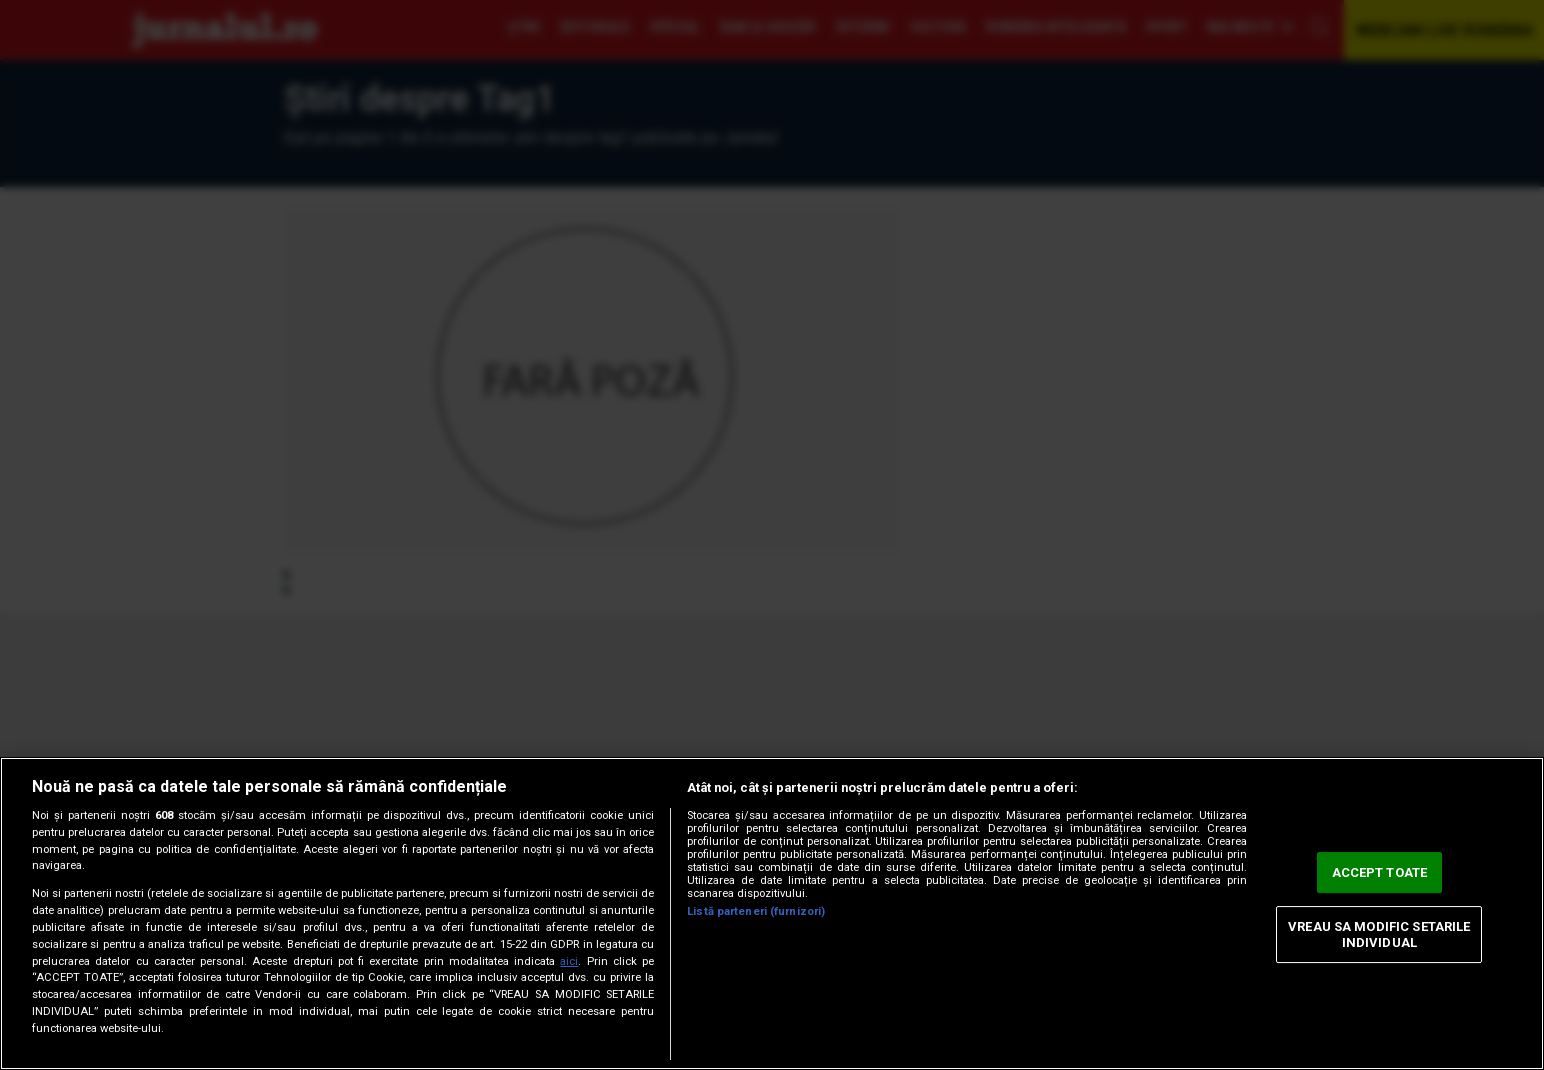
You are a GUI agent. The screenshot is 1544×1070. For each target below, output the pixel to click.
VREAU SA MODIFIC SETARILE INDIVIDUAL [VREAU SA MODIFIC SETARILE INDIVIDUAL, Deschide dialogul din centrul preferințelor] (1379, 934)
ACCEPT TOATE (1380, 872)
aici (569, 961)
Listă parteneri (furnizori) (756, 911)
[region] (772, 913)
